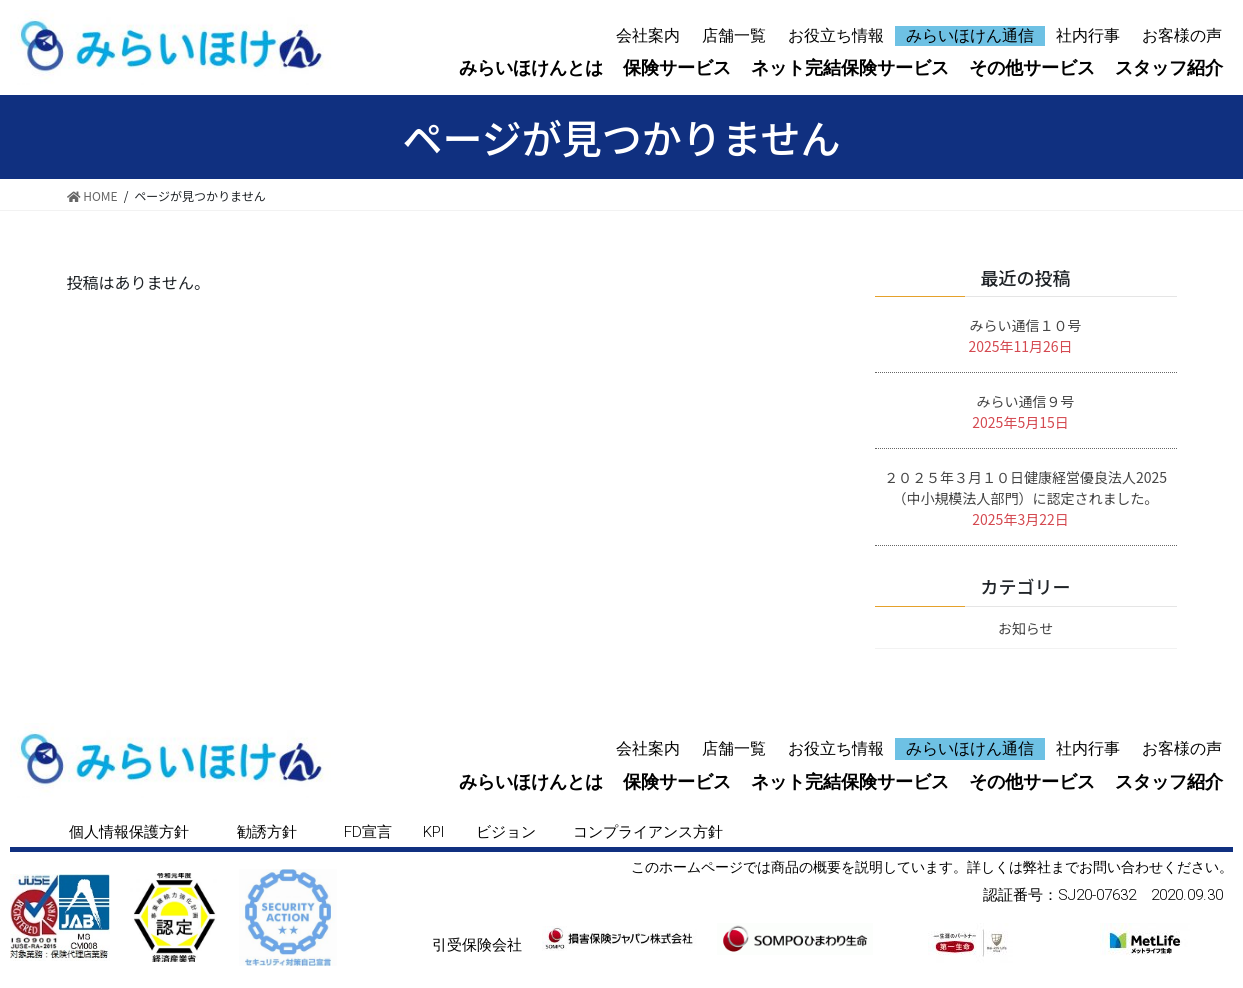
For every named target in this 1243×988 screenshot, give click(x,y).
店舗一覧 (734, 35)
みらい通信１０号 (1026, 325)
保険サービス (677, 67)
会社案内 (648, 35)
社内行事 (1088, 35)
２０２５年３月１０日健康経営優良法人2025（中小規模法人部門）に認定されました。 (1025, 487)
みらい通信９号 (1026, 401)
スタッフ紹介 (1169, 67)
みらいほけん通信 (970, 35)
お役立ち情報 (836, 35)
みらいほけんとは (531, 67)
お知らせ (1026, 628)
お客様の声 (1182, 35)
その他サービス (1032, 67)
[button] (129, 832)
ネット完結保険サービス (850, 67)
